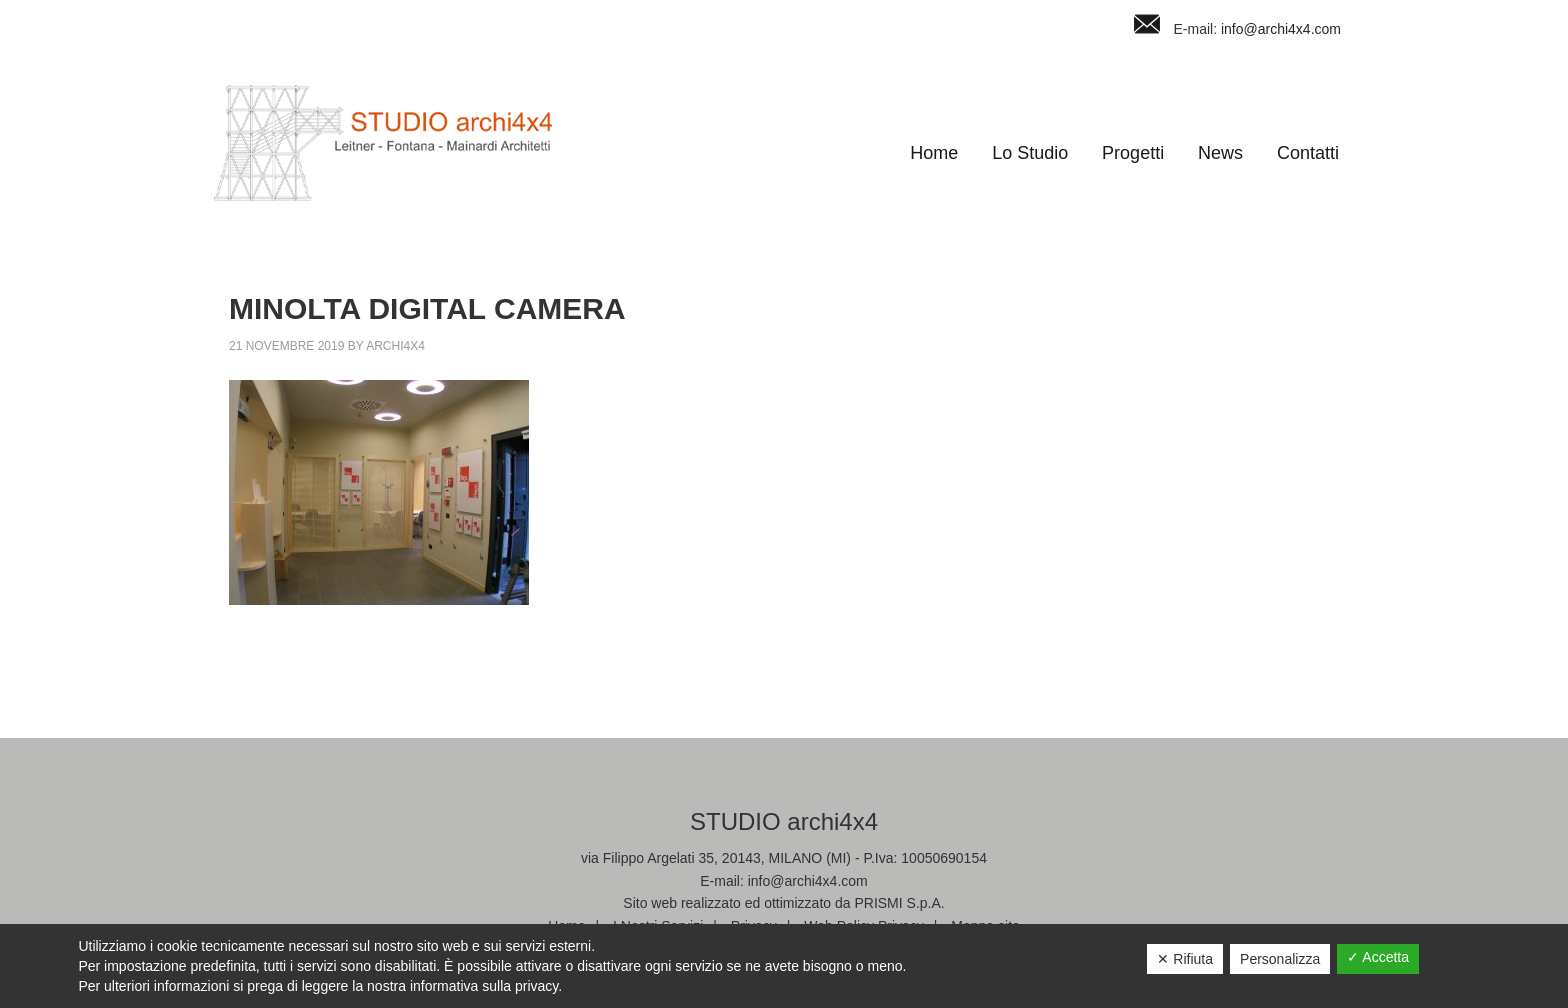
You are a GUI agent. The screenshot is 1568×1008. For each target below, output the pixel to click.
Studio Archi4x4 (383, 143)
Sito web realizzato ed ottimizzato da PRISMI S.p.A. (783, 903)
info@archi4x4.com (1281, 29)
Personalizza (1280, 959)
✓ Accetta (1378, 957)
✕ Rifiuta (1185, 959)
